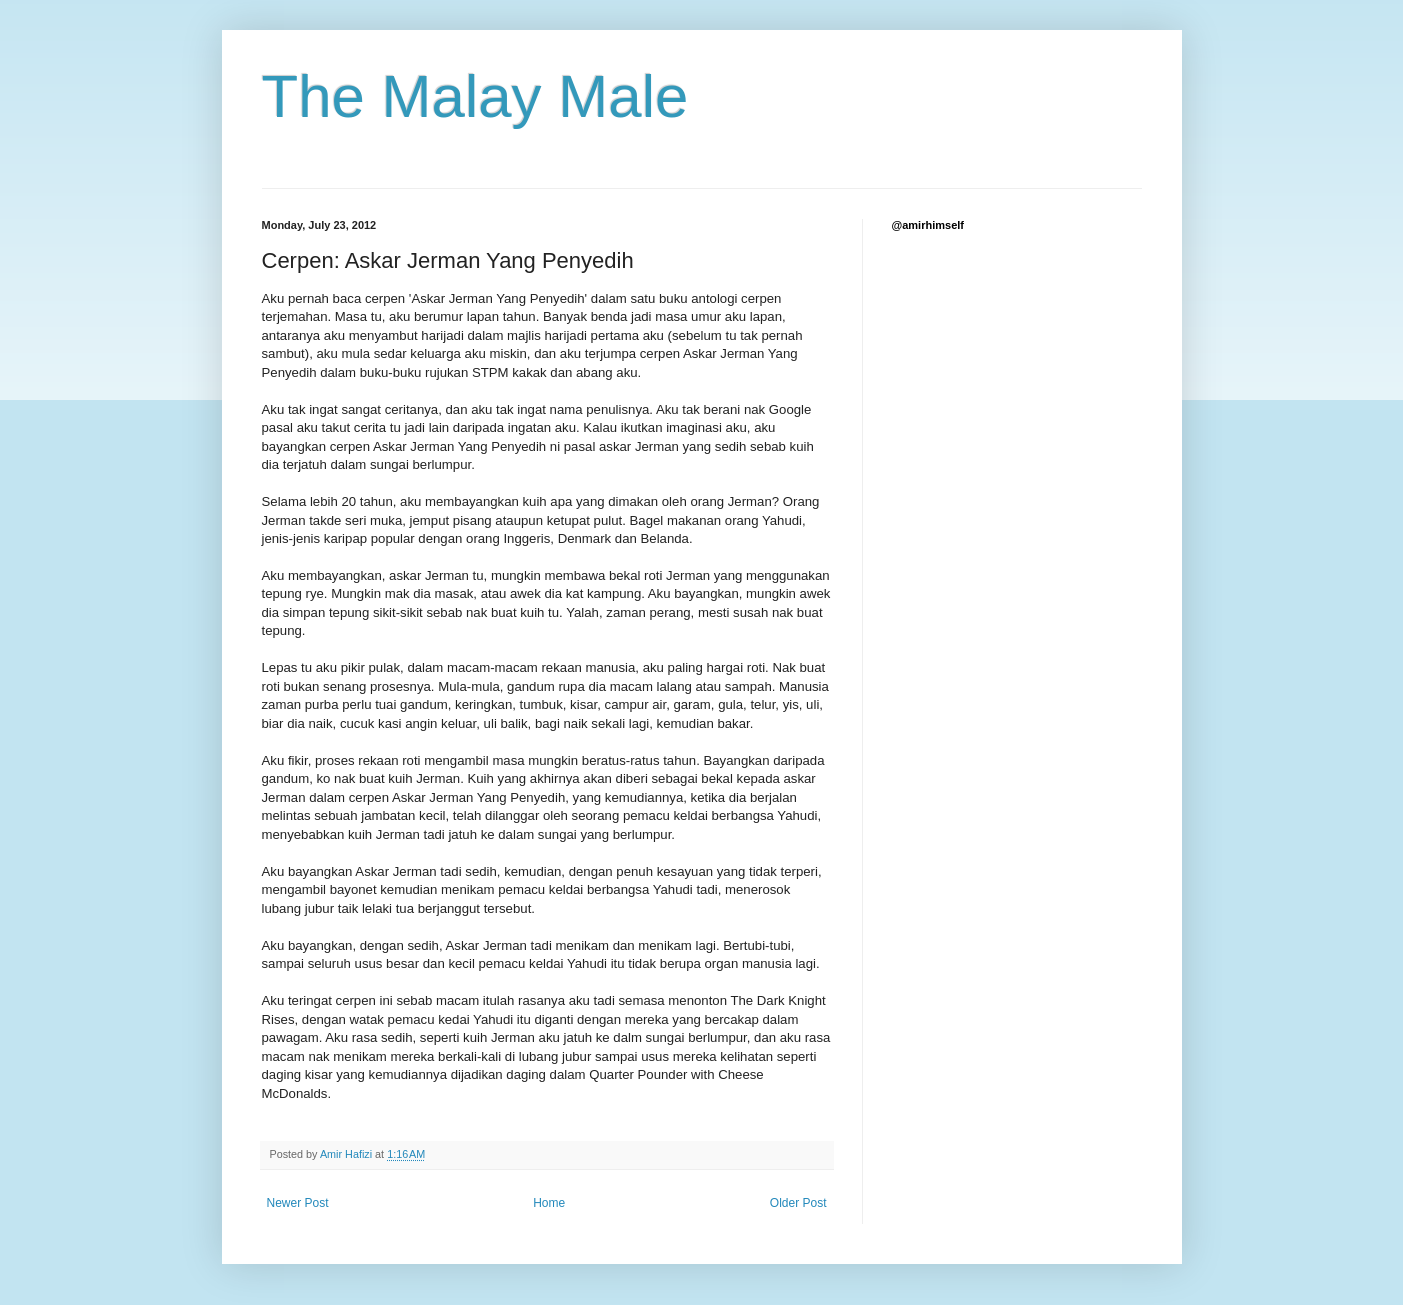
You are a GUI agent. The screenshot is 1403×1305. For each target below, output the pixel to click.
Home (549, 1203)
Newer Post (298, 1203)
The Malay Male (475, 96)
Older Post (798, 1203)
